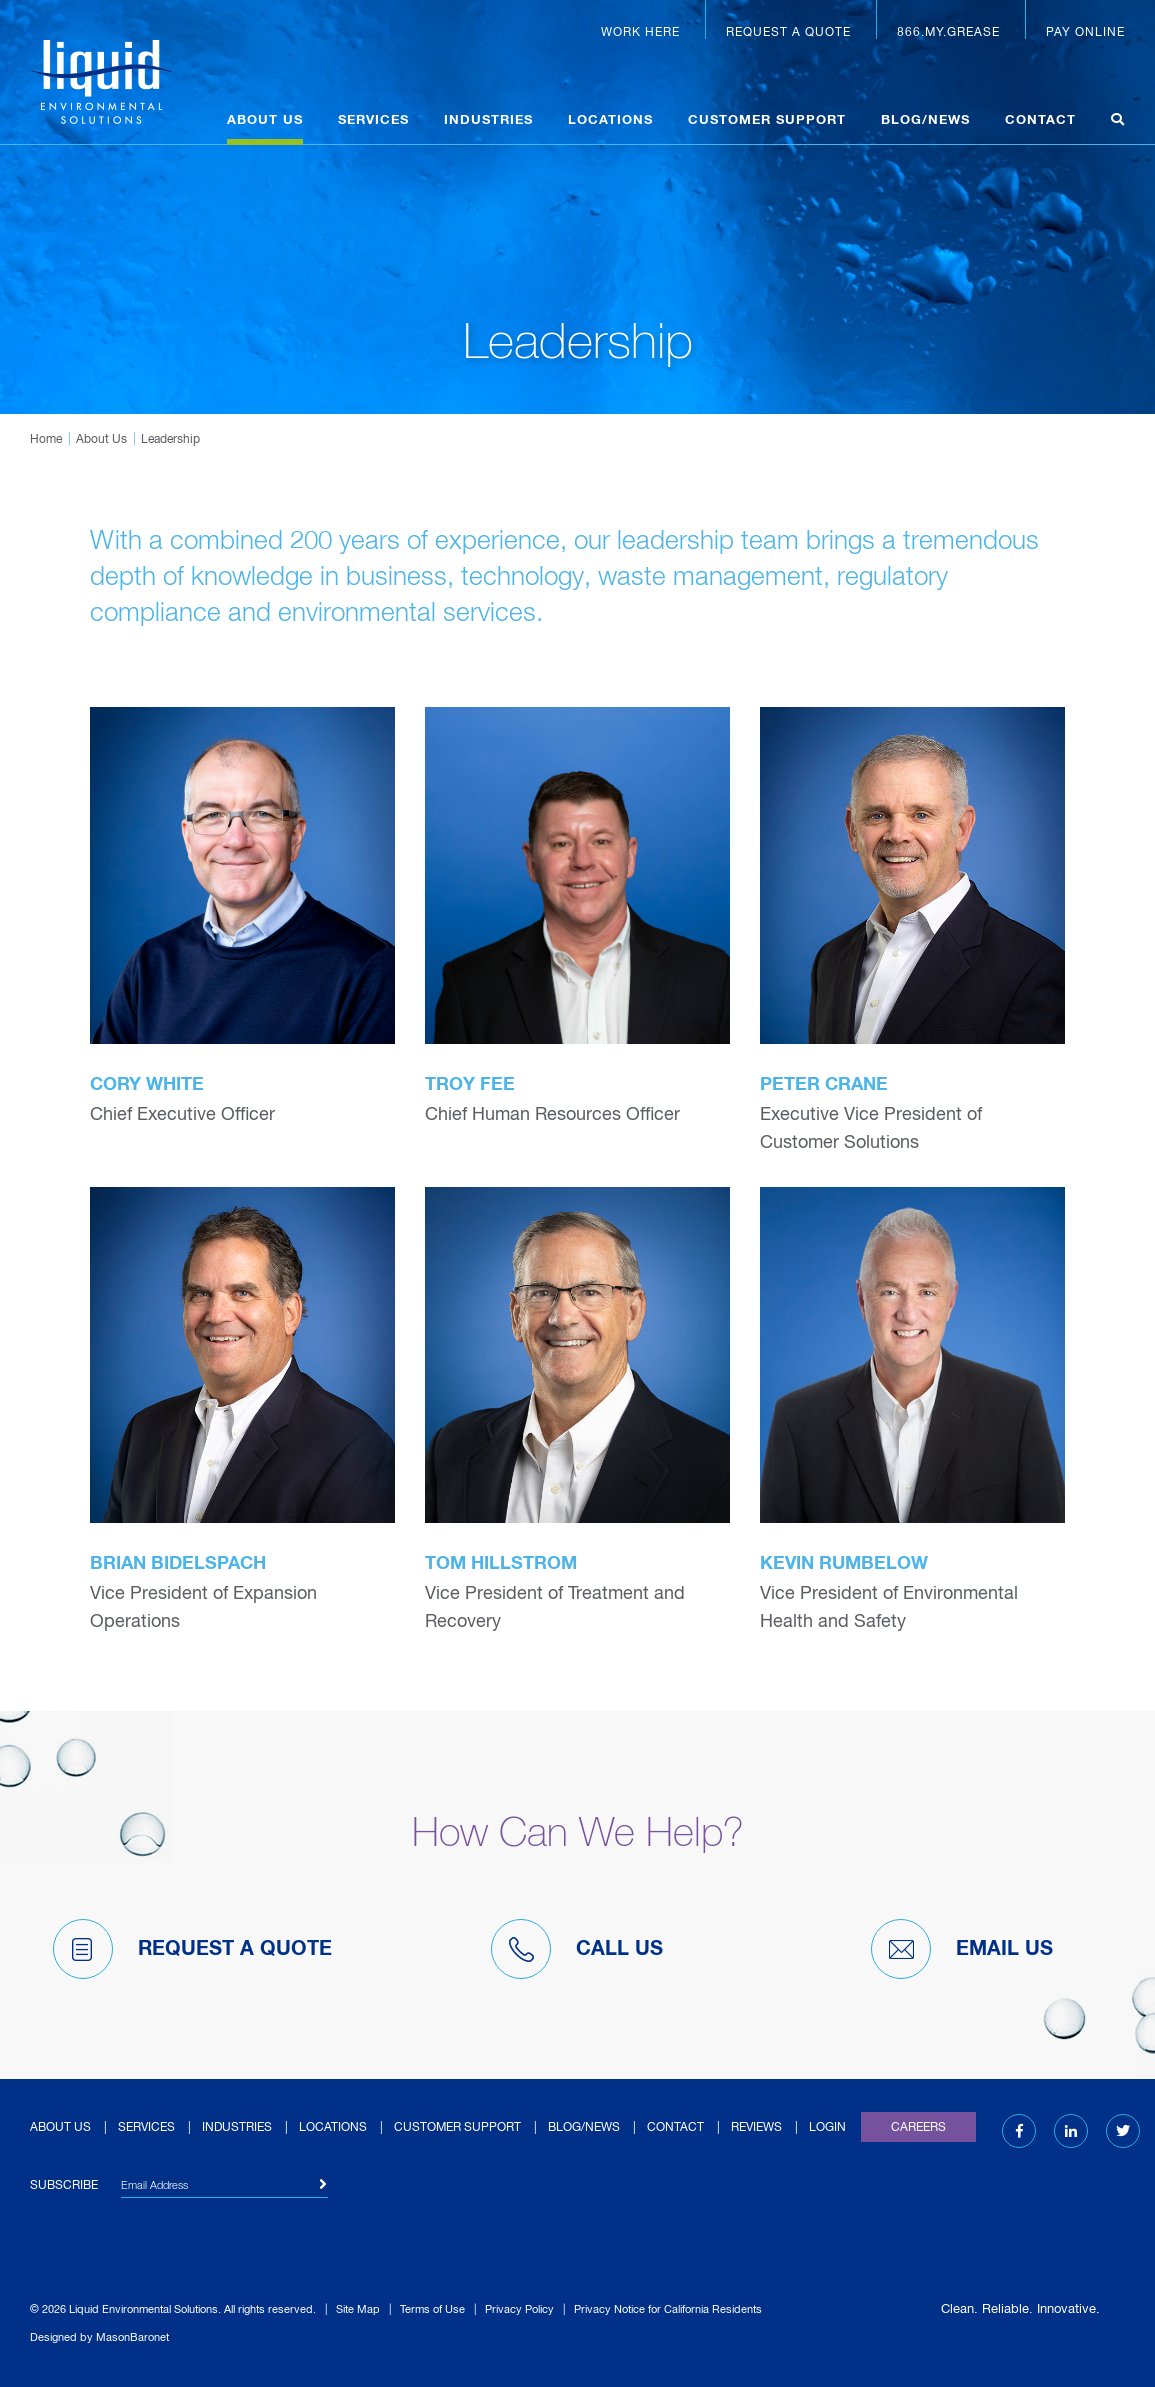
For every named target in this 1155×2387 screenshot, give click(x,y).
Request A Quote (192, 1949)
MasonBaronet (132, 2337)
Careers (918, 2128)
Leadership (170, 440)
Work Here (640, 33)
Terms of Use (432, 2309)
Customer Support (767, 120)
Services (373, 120)
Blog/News (925, 120)
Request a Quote (788, 33)
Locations (610, 120)
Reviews (756, 2128)
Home (46, 440)
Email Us (962, 1949)
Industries (488, 120)
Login (827, 2128)
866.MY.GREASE (948, 33)
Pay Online (1085, 33)
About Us (265, 120)
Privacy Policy (519, 2309)
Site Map (358, 2309)
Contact (1040, 120)
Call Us (577, 1949)
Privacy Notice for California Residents (668, 2309)
